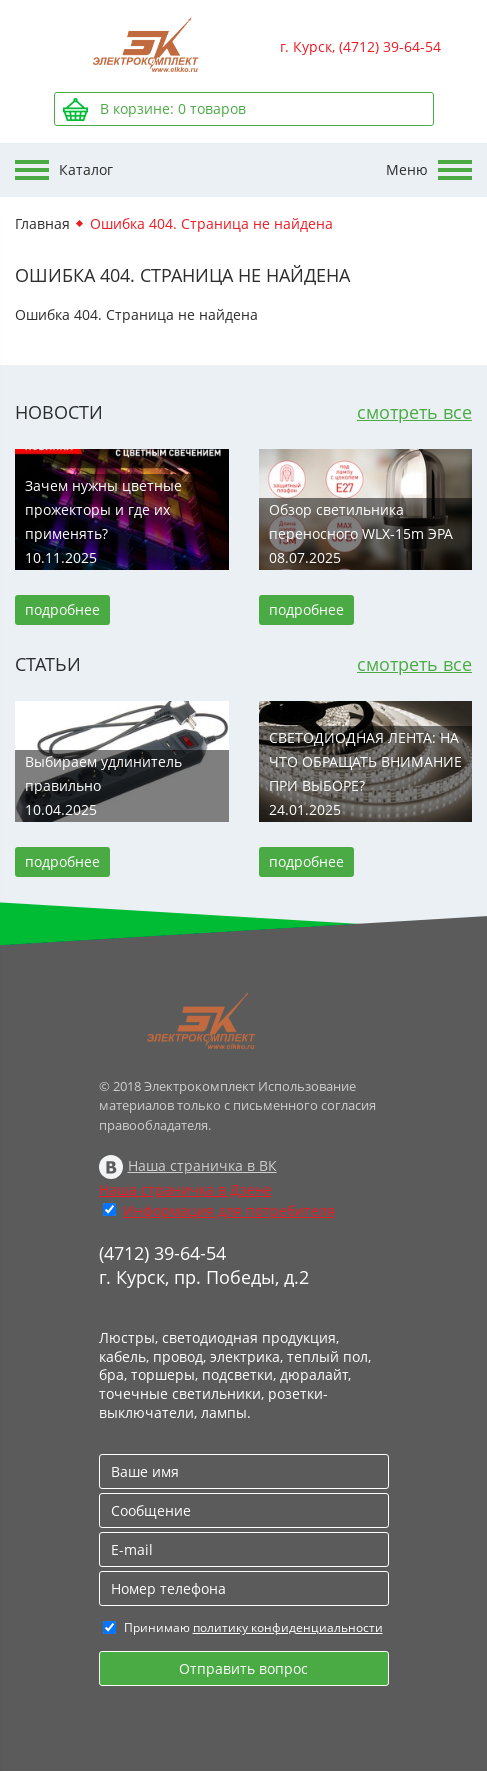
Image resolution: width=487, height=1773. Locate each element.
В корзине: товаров (173, 108)
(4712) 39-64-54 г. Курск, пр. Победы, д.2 (204, 1265)
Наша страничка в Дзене (185, 1189)
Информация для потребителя (229, 1210)
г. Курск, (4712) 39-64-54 (360, 46)
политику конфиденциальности (288, 1627)
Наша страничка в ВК (202, 1165)
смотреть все (414, 412)
